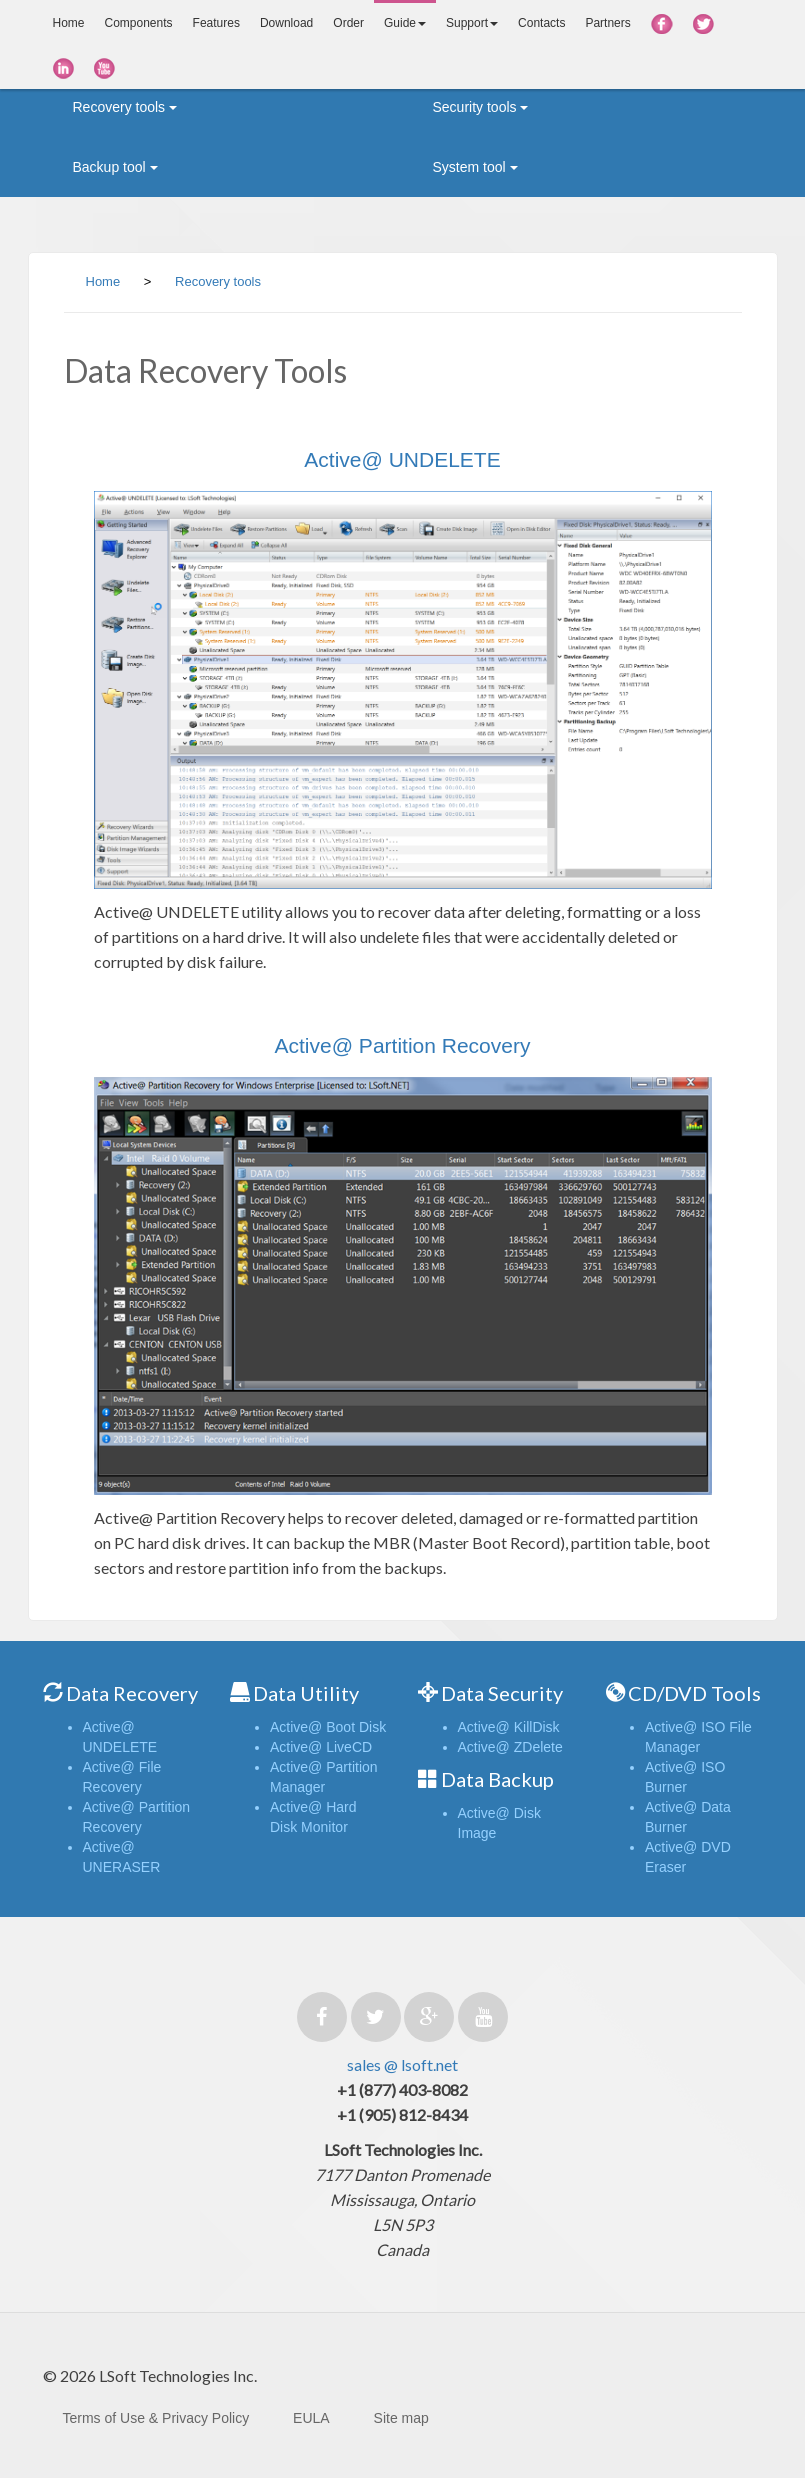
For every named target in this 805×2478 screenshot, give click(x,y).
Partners (607, 23)
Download (286, 23)
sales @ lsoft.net (402, 2064)
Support (472, 23)
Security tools (481, 107)
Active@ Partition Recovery (403, 1045)
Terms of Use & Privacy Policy (156, 2418)
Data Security (502, 1693)
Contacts (541, 23)
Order (348, 23)
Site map (401, 2418)
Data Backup (497, 1779)
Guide (405, 23)
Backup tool (115, 167)
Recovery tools (125, 107)
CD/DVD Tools (694, 1693)
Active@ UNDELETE (402, 459)
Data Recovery (132, 1693)
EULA (311, 2418)
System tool (475, 167)
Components (139, 23)
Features (216, 23)
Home (69, 23)
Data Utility (306, 1693)
